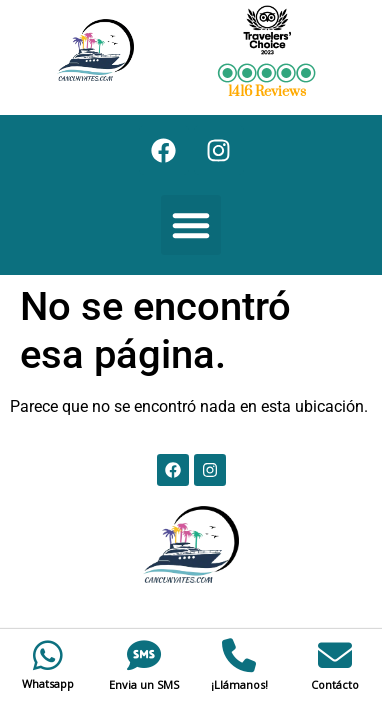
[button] (191, 225)
